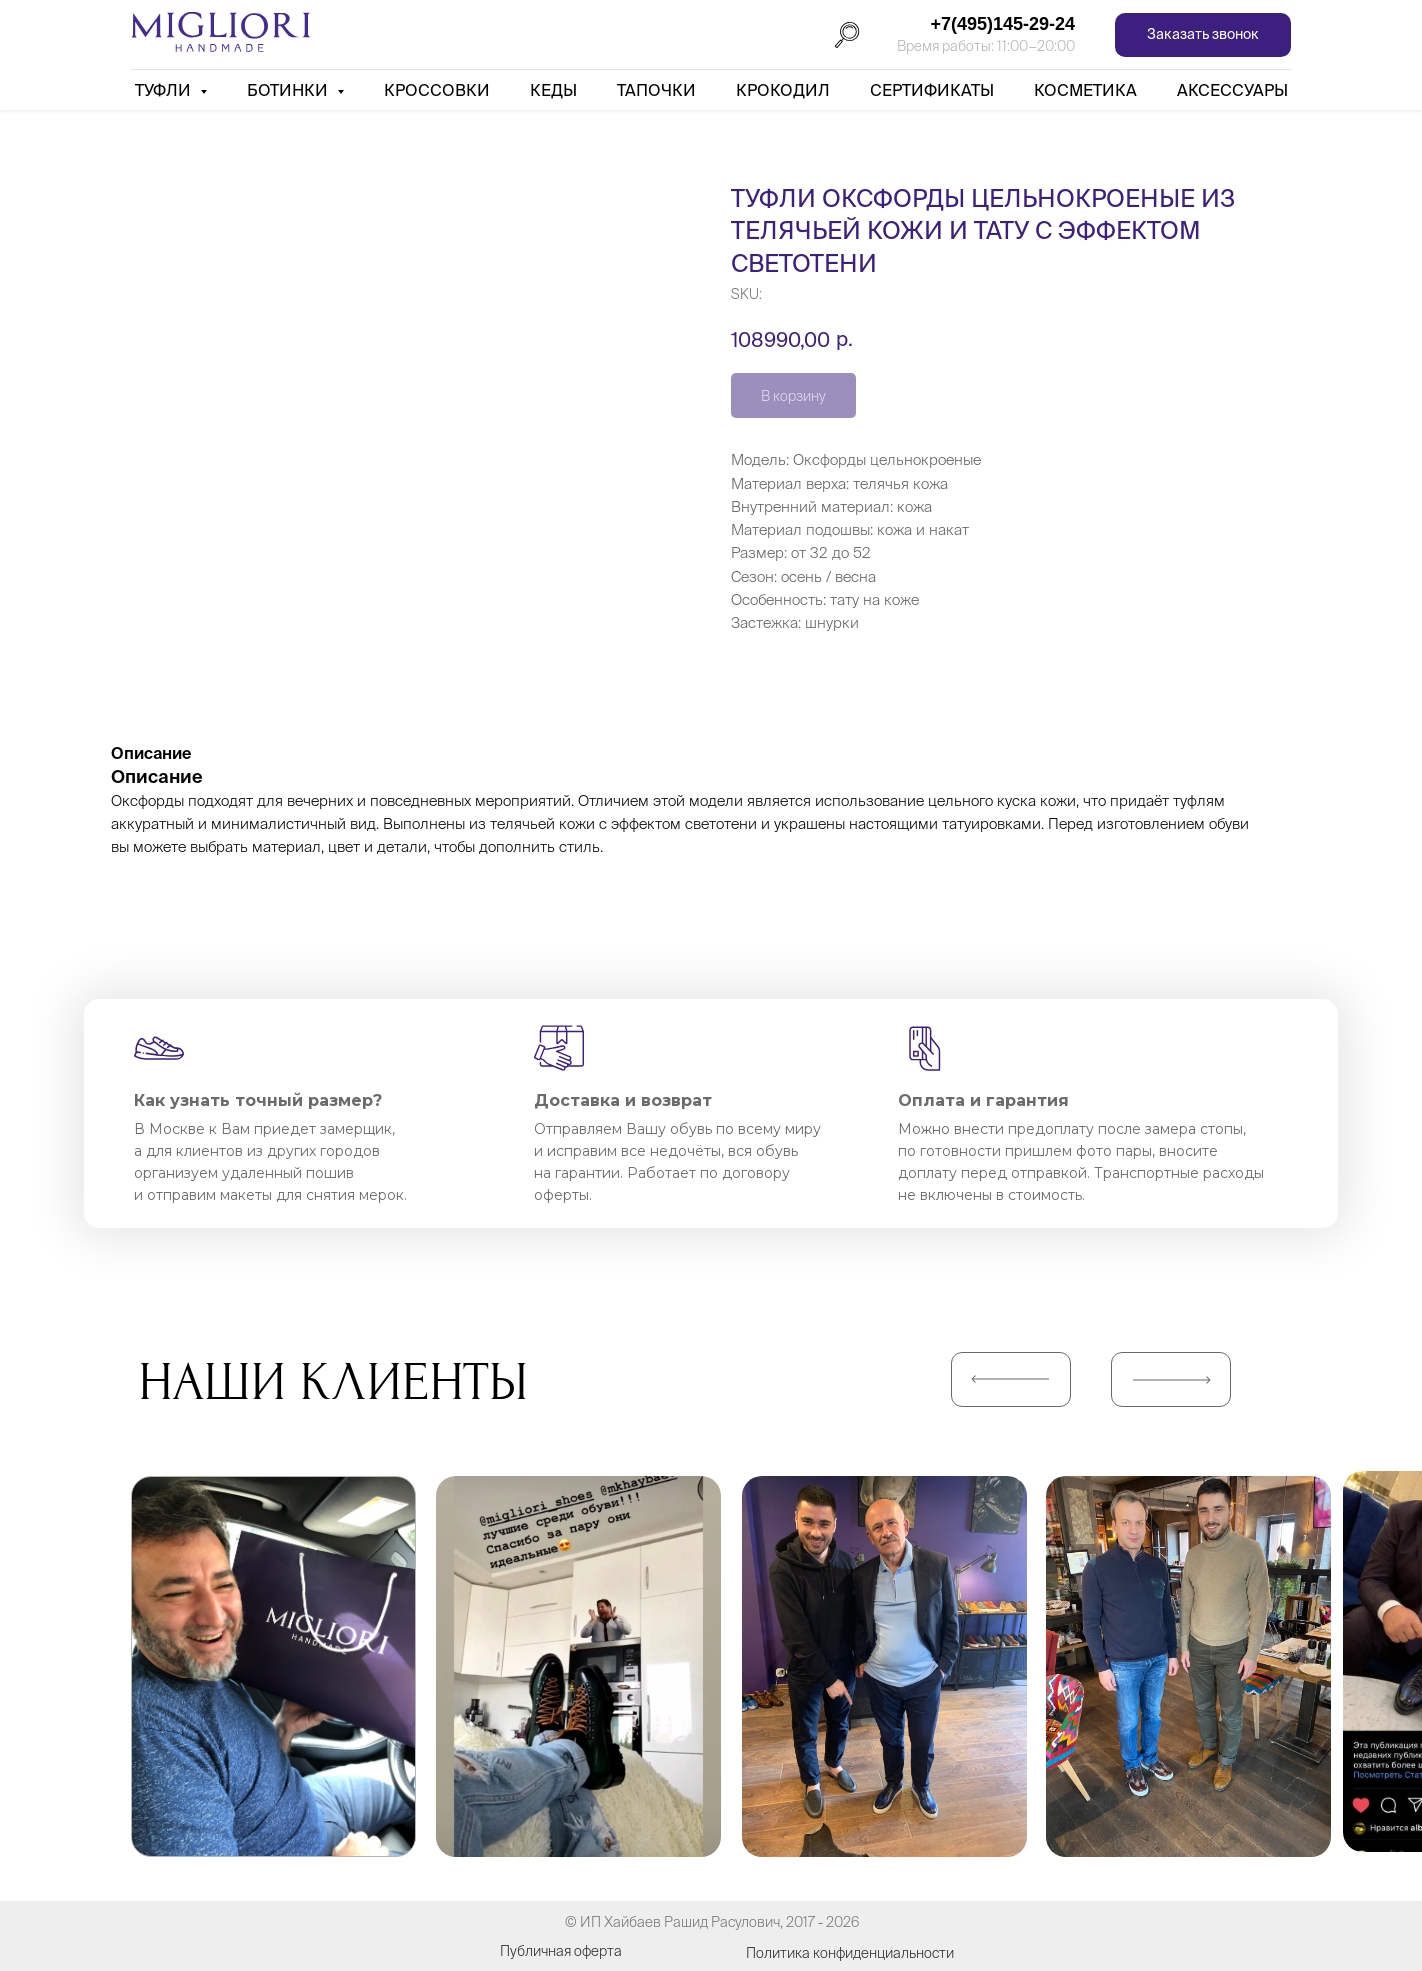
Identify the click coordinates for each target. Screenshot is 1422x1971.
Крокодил (783, 90)
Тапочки (656, 90)
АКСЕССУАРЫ (1232, 90)
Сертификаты (932, 90)
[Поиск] (847, 35)
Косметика (1085, 90)
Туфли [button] (165, 90)
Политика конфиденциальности (850, 1953)
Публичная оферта (561, 1951)
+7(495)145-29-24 (1002, 24)
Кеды (553, 90)
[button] (1203, 35)
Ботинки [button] (289, 90)
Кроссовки (437, 90)
